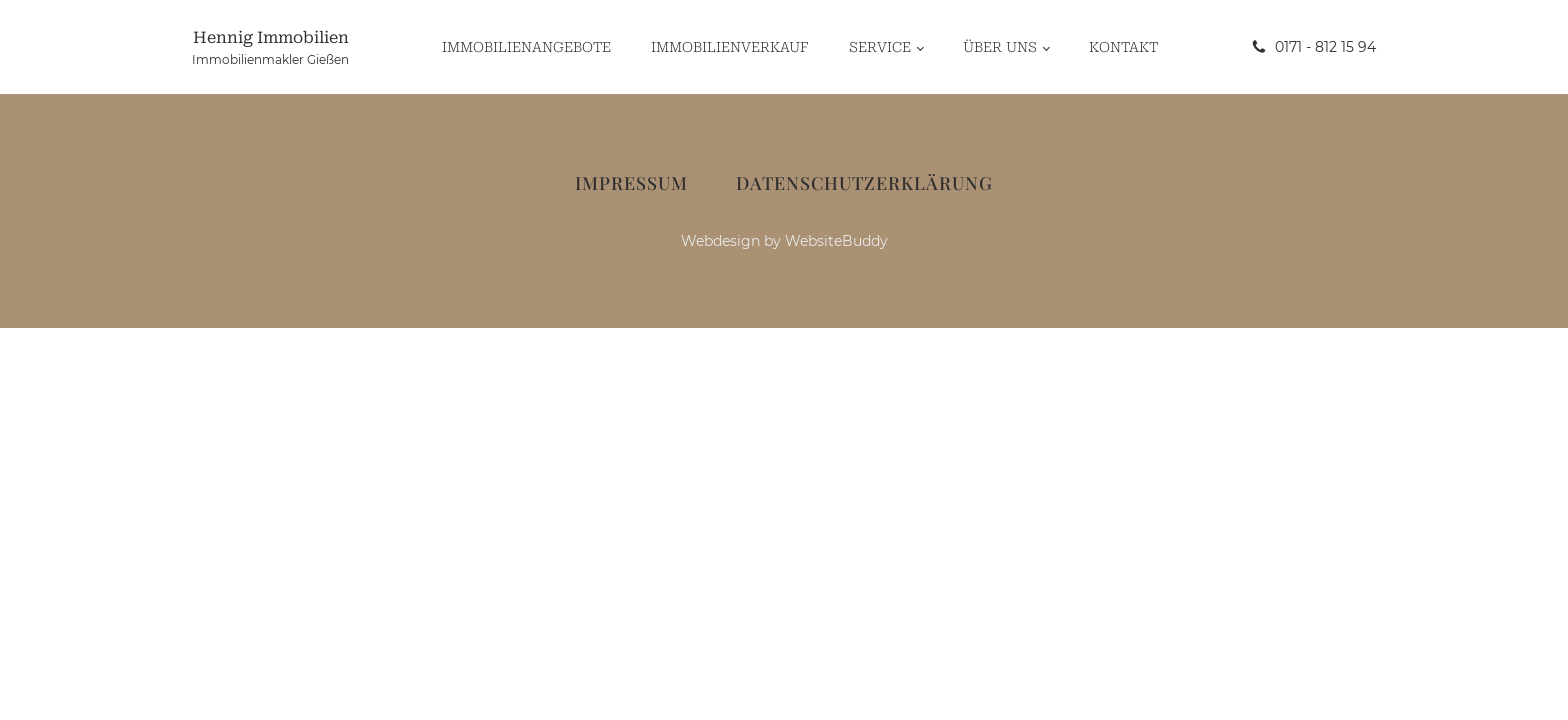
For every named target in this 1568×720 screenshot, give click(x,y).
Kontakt (1123, 47)
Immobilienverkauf (730, 47)
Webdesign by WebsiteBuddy (784, 241)
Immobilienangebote (526, 47)
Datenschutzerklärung (864, 183)
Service (880, 47)
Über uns (1000, 47)
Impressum (631, 183)
